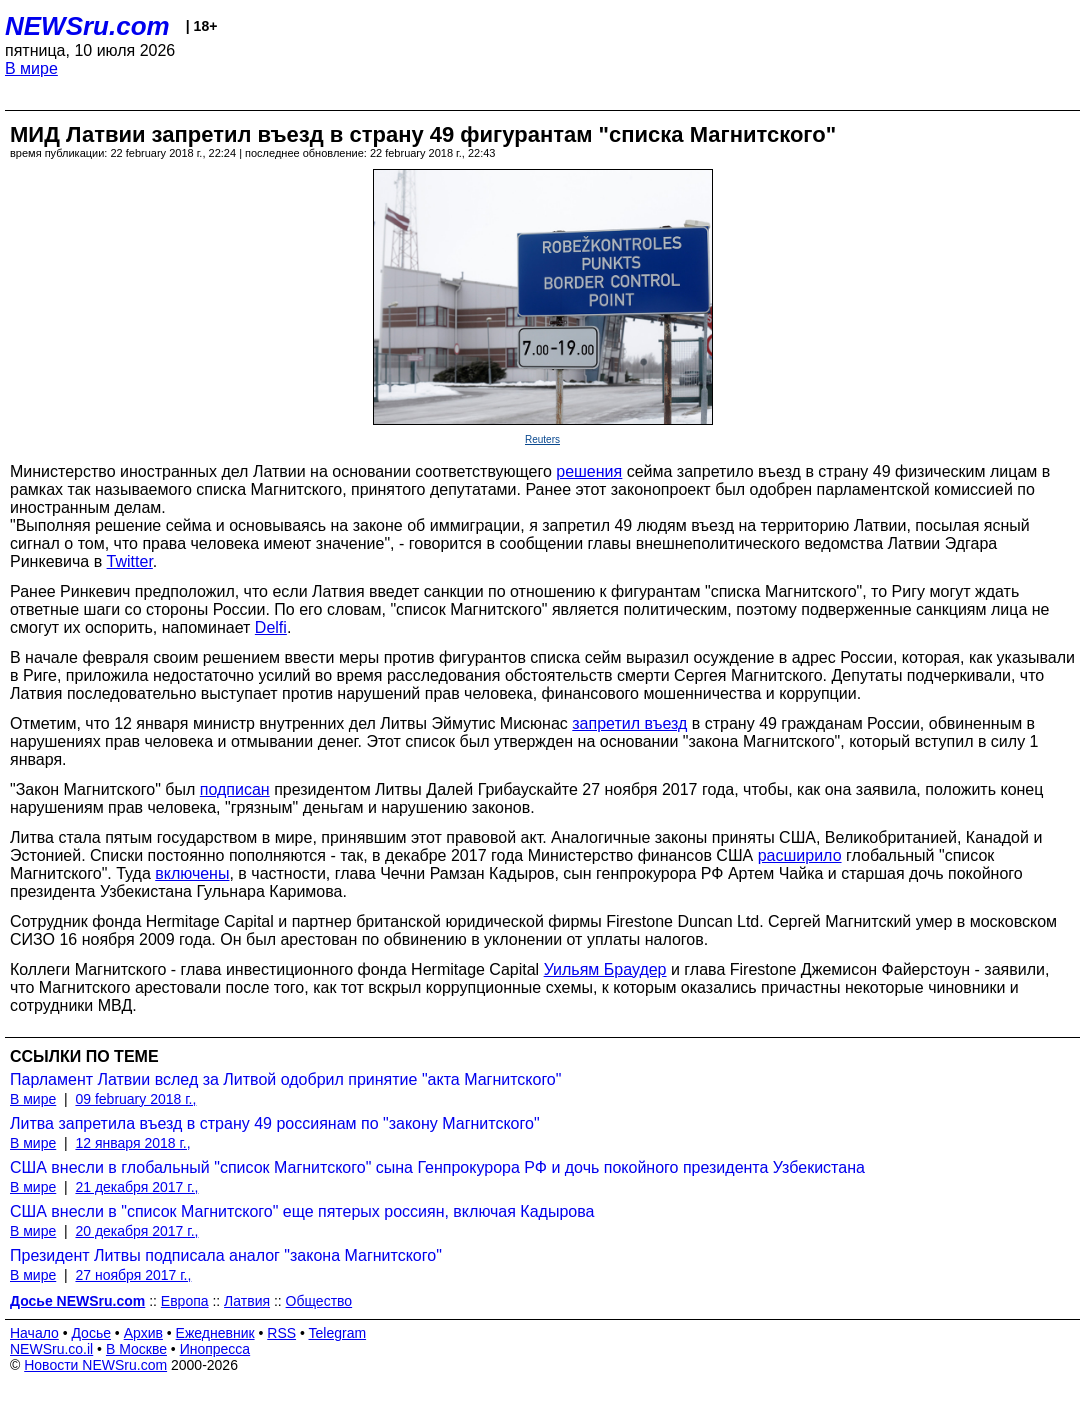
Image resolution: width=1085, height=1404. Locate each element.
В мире (31, 68)
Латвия (247, 1301)
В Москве (136, 1349)
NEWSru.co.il (51, 1349)
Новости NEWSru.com (95, 1365)
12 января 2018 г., (132, 1143)
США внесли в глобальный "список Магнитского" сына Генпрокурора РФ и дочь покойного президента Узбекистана (437, 1167)
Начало (34, 1333)
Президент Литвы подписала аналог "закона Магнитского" (226, 1255)
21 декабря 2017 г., (136, 1187)
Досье (91, 1333)
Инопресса (215, 1349)
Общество (319, 1301)
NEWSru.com (87, 26)
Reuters (542, 439)
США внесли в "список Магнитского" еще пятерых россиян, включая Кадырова (302, 1211)
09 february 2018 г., (135, 1099)
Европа (185, 1301)
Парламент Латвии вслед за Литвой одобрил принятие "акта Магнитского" (285, 1079)
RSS (281, 1333)
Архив (143, 1333)
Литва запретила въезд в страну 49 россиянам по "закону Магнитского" (275, 1123)
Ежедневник (215, 1333)
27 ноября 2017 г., (133, 1275)
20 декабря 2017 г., (136, 1231)
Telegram (338, 1333)
